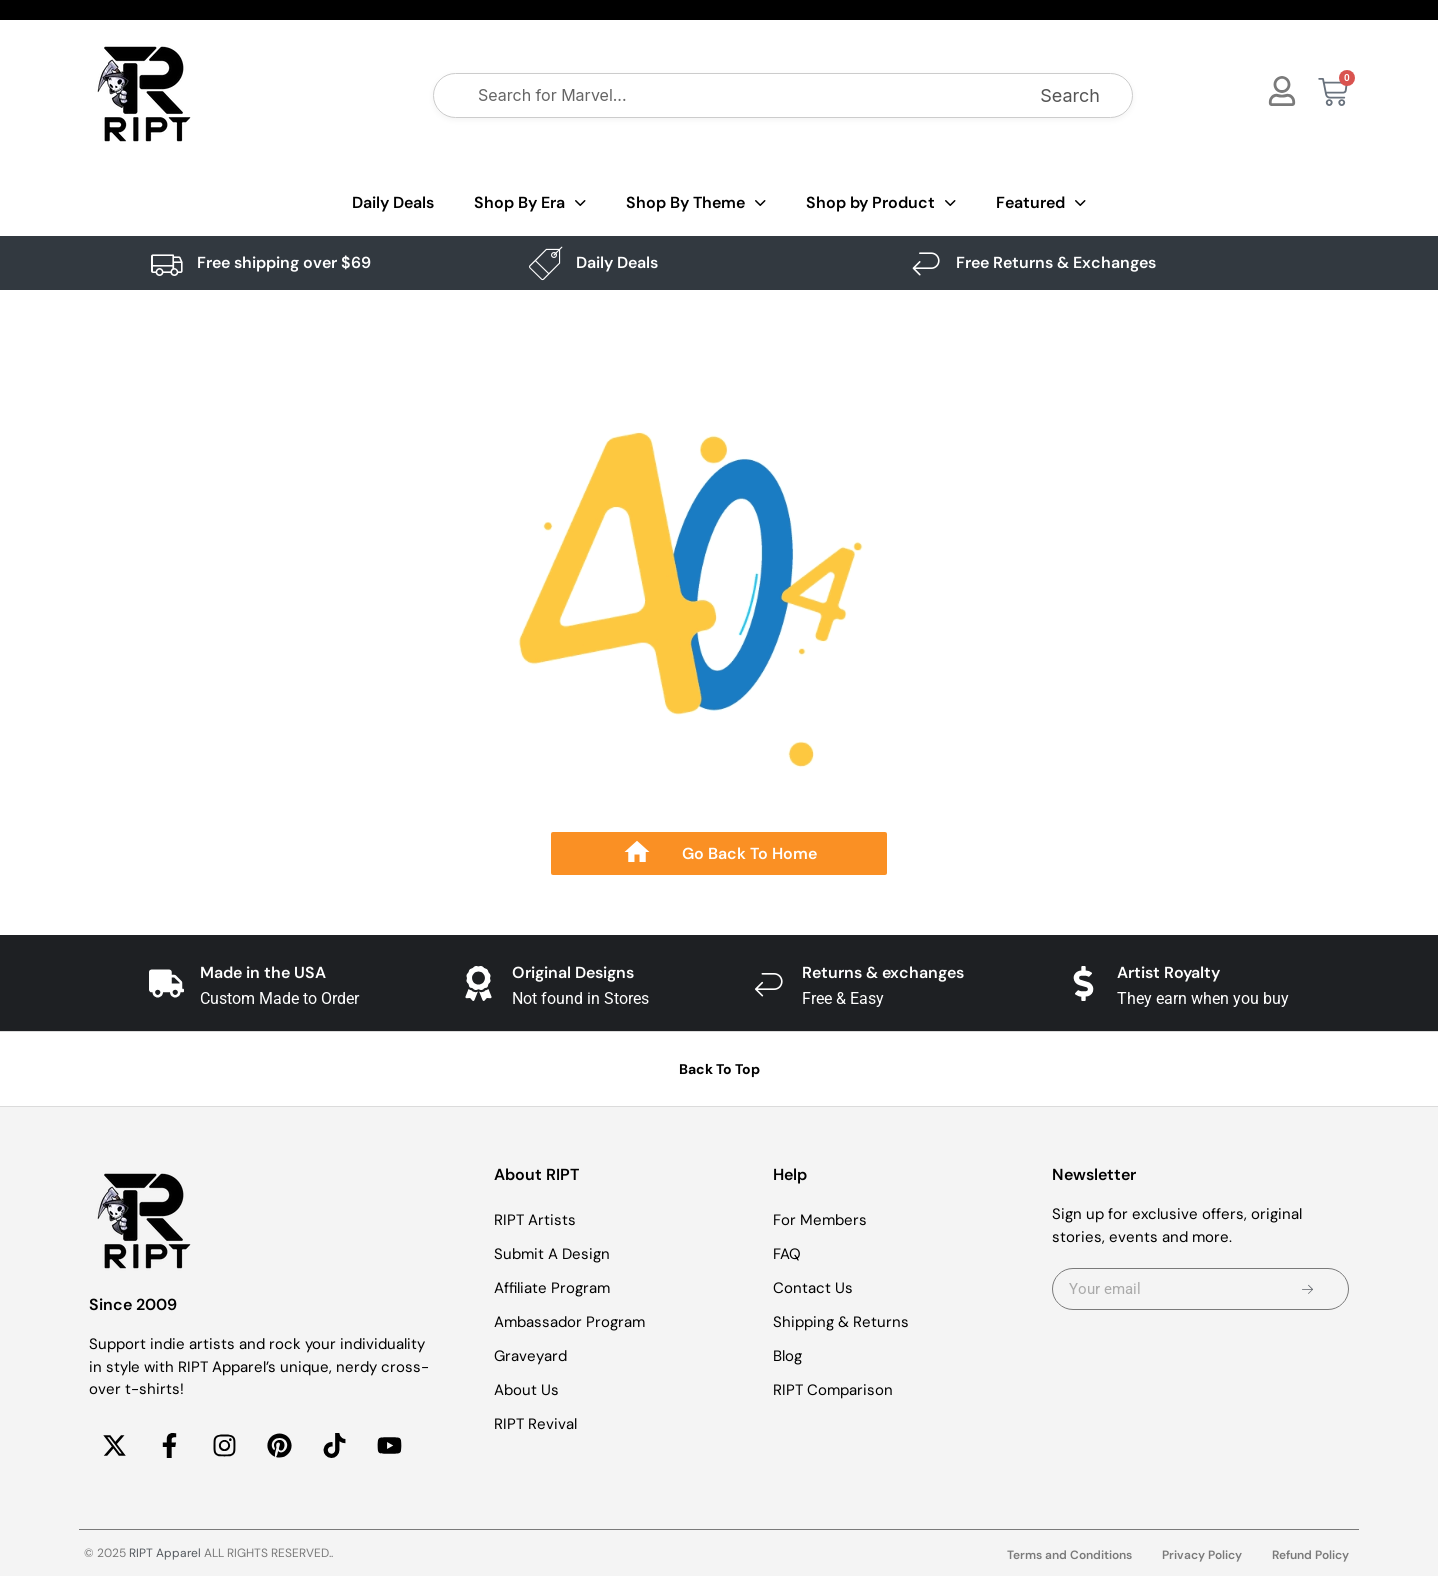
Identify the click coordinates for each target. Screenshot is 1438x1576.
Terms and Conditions (1069, 1555)
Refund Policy (1310, 1555)
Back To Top (719, 1069)
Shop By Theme (696, 203)
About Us (526, 1390)
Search (1070, 95)
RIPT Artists (535, 1220)
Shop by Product (881, 203)
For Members (820, 1220)
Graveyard (530, 1356)
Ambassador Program (569, 1322)
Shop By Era (530, 203)
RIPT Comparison (833, 1390)
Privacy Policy (1202, 1555)
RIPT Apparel (165, 1553)
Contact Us (813, 1288)
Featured (1041, 203)
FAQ (787, 1254)
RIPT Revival (535, 1424)
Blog (787, 1356)
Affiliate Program (552, 1288)
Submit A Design (552, 1254)
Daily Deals (393, 202)
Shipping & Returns (841, 1322)
